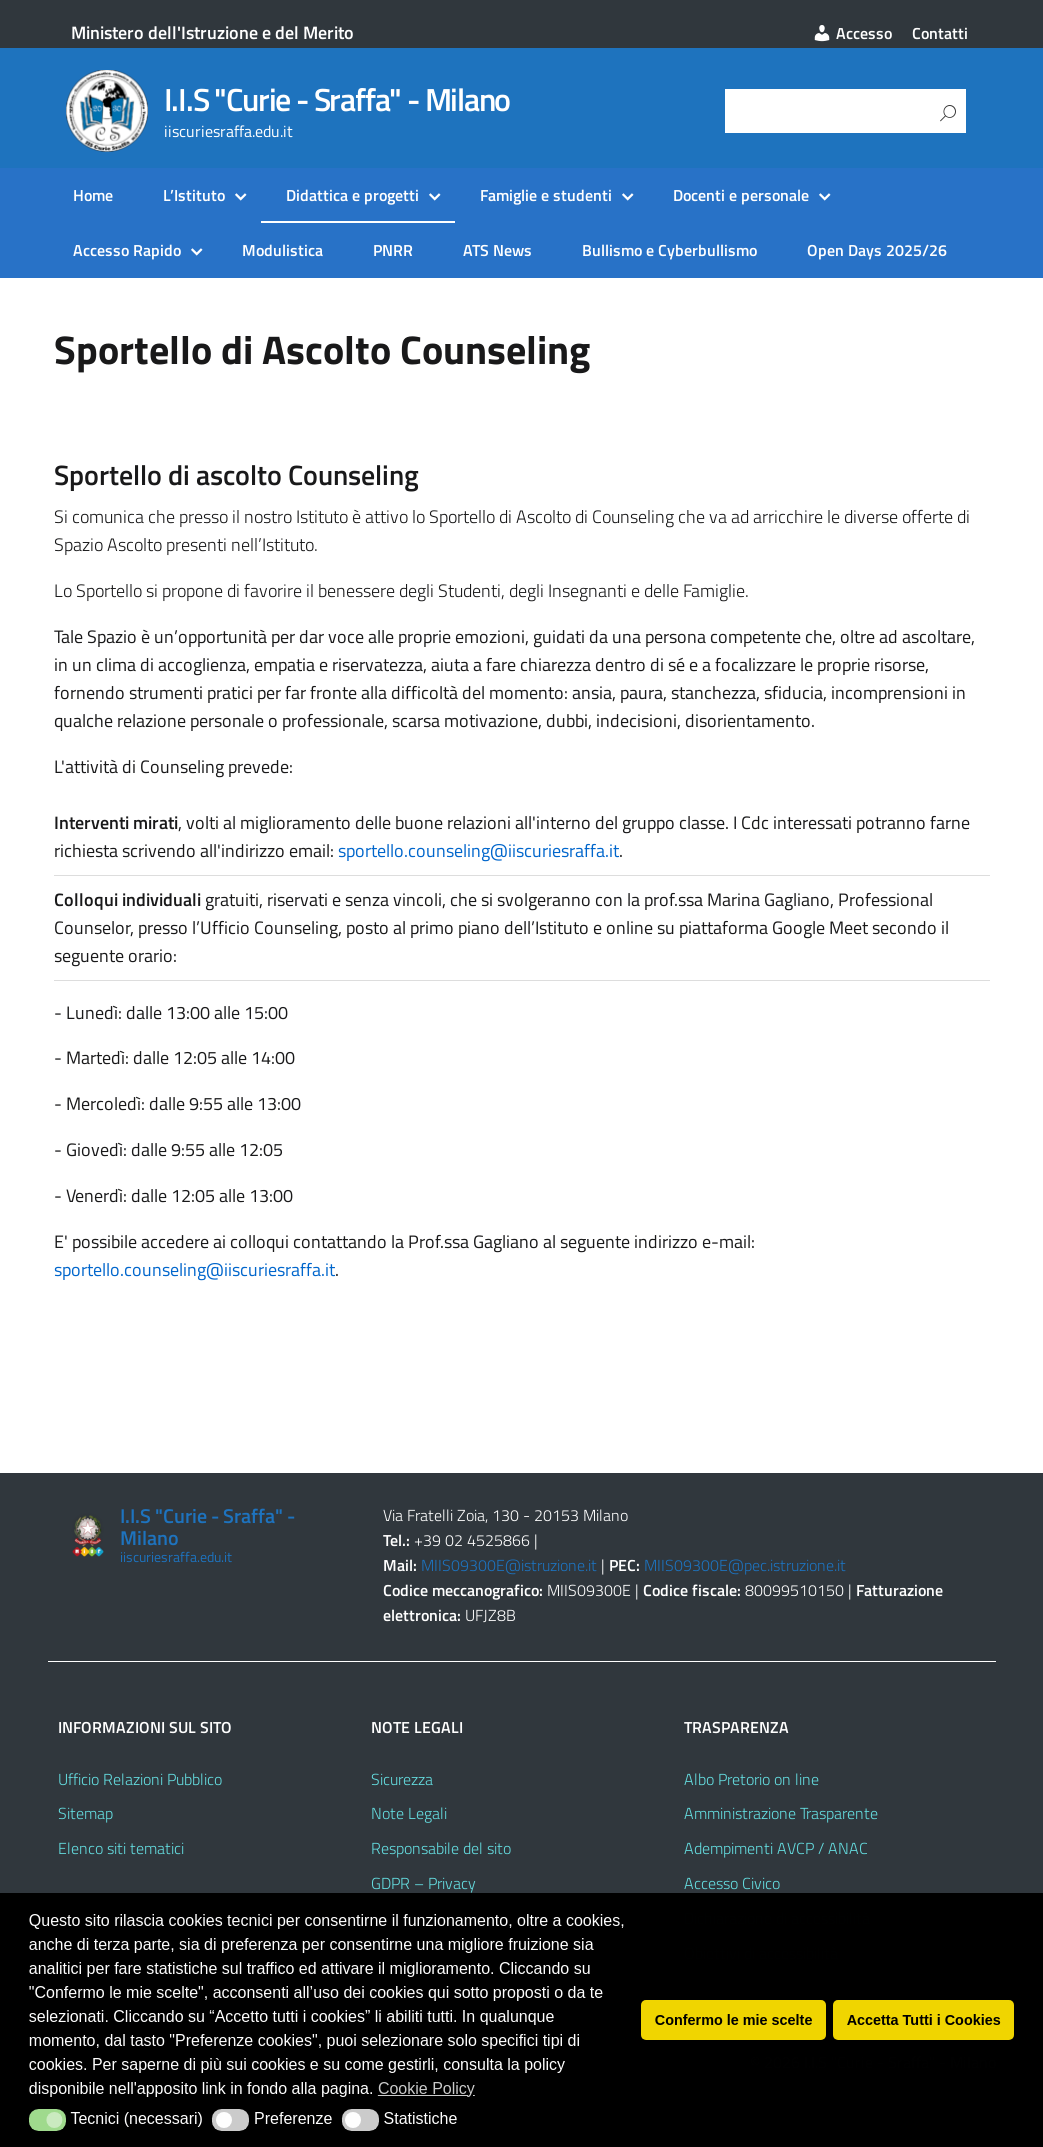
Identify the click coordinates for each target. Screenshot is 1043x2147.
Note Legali (409, 1813)
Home (93, 195)
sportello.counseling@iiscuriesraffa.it (478, 850)
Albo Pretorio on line (751, 1779)
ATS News (497, 250)
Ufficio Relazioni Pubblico (140, 1779)
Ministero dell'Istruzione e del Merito (212, 32)
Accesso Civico (732, 1883)
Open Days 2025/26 (877, 250)
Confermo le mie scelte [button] (734, 2020)
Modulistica (282, 250)
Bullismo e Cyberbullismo (669, 250)
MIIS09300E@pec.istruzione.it (745, 1565)
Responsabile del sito (441, 1848)
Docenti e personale (741, 195)
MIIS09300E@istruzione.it (509, 1565)
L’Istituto (194, 195)
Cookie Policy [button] (426, 2088)
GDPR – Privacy (423, 1883)
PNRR (393, 250)
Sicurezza (402, 1779)
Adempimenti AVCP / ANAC (776, 1848)
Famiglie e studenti (546, 195)
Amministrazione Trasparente (781, 1813)
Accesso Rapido (127, 250)
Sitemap (85, 1813)
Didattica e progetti (352, 195)
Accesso (852, 33)
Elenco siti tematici (121, 1848)
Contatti (940, 33)
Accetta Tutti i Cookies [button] (924, 2020)
